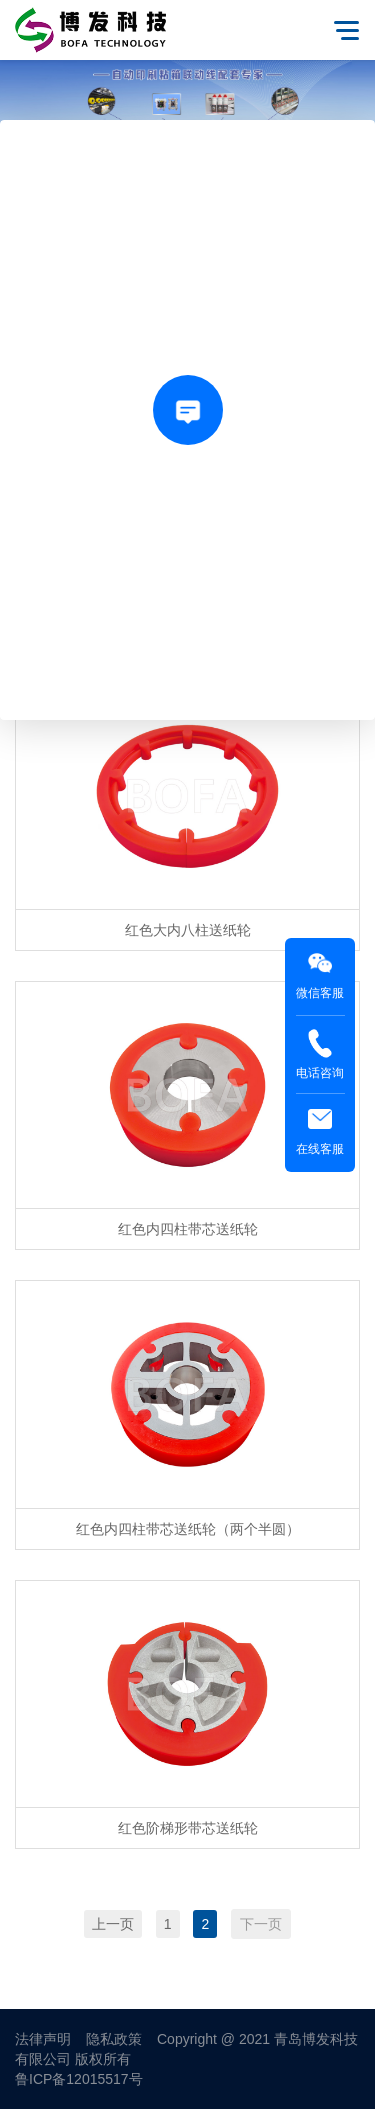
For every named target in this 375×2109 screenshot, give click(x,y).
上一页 (113, 1924)
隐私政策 (114, 2039)
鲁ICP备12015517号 (79, 2079)
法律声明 (43, 2039)
